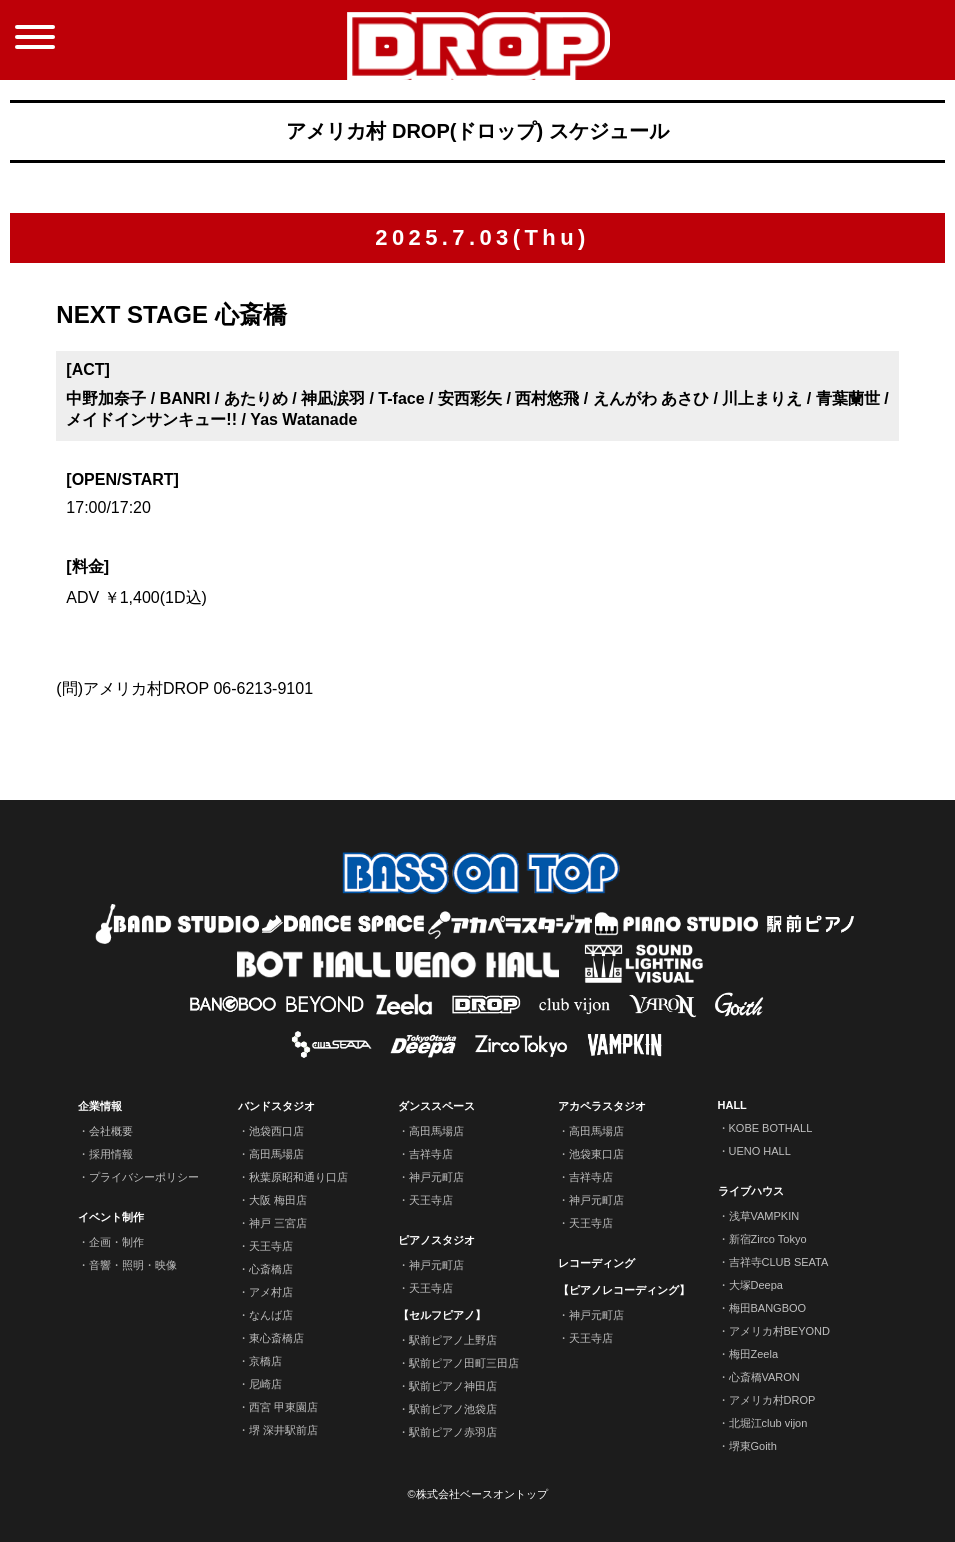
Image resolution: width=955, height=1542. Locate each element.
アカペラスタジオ (602, 1106)
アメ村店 (271, 1292)
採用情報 (111, 1154)
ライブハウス (751, 1191)
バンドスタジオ (276, 1106)
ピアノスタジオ (436, 1240)
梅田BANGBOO (768, 1308)
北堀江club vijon (768, 1423)
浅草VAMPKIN (764, 1216)
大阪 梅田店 (278, 1200)
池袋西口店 (276, 1131)
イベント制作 (111, 1217)
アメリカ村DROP (772, 1400)
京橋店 (265, 1361)
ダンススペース (436, 1106)
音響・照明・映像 (133, 1265)
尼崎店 (265, 1384)
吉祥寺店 (431, 1154)
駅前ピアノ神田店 (453, 1386)
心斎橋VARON (764, 1377)
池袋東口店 (596, 1154)
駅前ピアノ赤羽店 (453, 1432)
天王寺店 (271, 1246)
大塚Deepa (756, 1285)
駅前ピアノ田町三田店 (464, 1363)
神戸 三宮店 (278, 1223)
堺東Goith (753, 1446)
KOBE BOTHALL (771, 1128)
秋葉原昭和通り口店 (298, 1177)
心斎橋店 (271, 1269)
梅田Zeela (754, 1354)
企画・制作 (116, 1242)
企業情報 (100, 1106)
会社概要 (111, 1131)
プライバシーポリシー (144, 1177)
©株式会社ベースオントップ (477, 1494)
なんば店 (271, 1315)
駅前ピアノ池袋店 (453, 1409)
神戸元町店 (436, 1177)
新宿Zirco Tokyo (768, 1239)
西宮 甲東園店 (283, 1407)
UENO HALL (760, 1151)
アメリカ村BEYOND (779, 1331)
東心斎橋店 (276, 1338)
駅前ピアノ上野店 (453, 1340)
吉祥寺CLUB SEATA (779, 1262)
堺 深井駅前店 (283, 1430)
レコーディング (596, 1263)
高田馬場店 (276, 1154)
